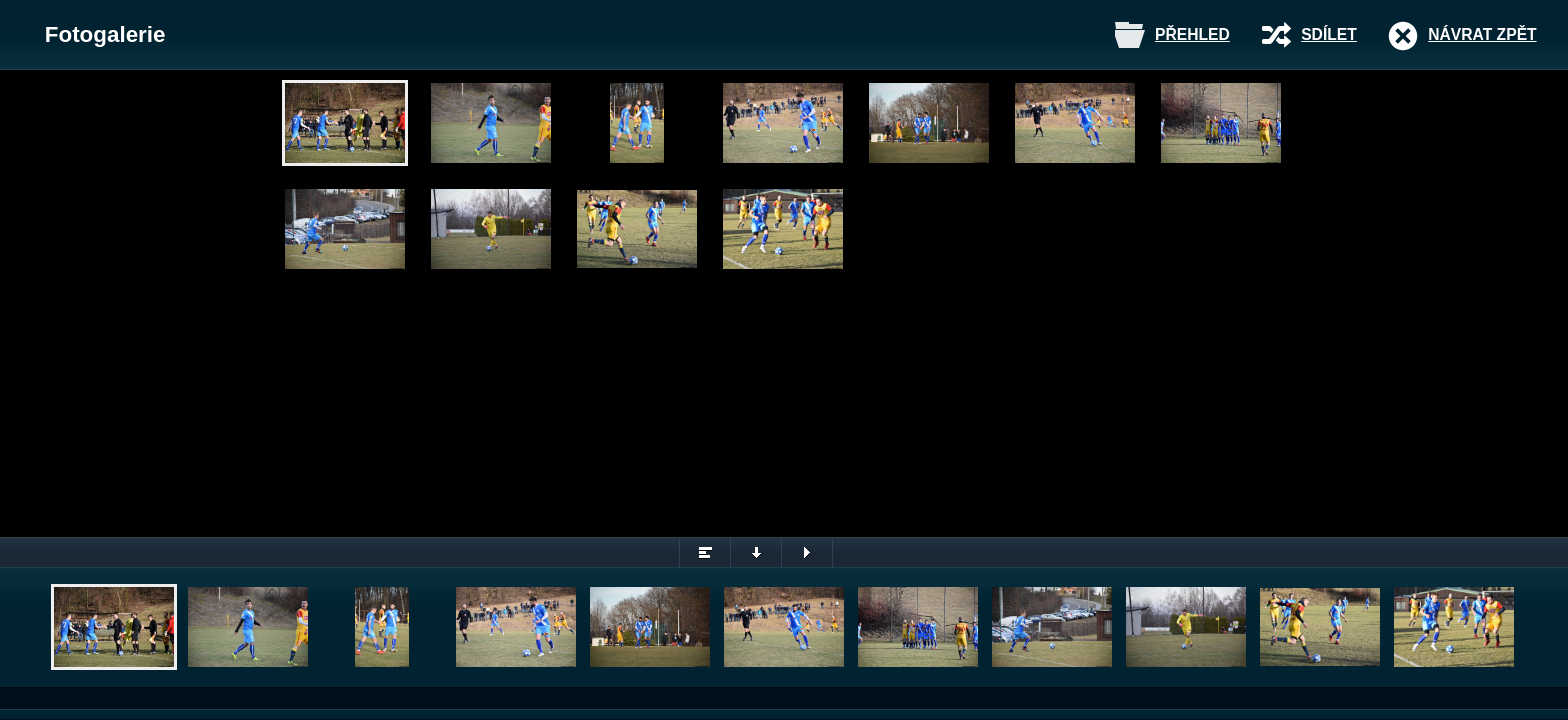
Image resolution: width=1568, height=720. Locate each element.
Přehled (1192, 34)
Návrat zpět (1482, 34)
